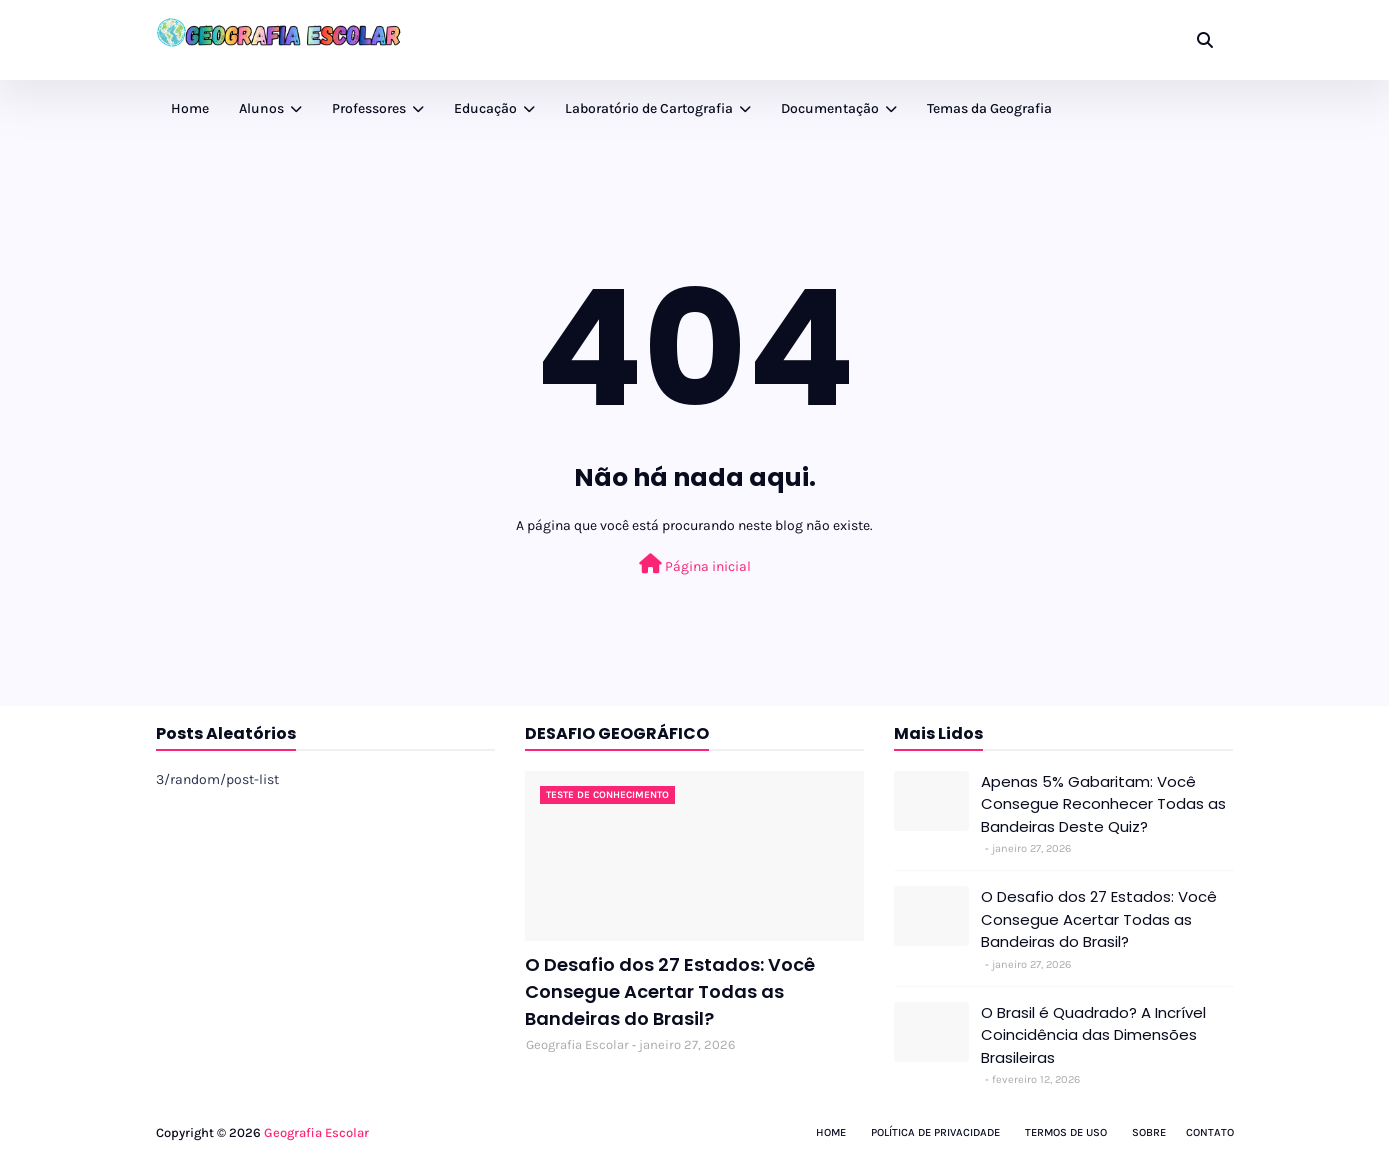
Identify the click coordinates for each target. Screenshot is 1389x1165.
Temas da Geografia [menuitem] (989, 108)
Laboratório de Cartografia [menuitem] (649, 108)
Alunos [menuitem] (261, 108)
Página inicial (695, 564)
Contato (1210, 1132)
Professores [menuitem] (369, 108)
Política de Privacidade (935, 1132)
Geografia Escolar (577, 1044)
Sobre (1149, 1132)
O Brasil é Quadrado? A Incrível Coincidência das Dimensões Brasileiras (1093, 1035)
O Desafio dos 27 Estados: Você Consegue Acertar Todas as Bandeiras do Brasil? (670, 991)
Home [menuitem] (190, 108)
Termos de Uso (1066, 1132)
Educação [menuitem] (485, 108)
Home (831, 1132)
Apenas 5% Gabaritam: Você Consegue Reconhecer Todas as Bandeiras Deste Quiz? (1103, 804)
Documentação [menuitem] (830, 108)
